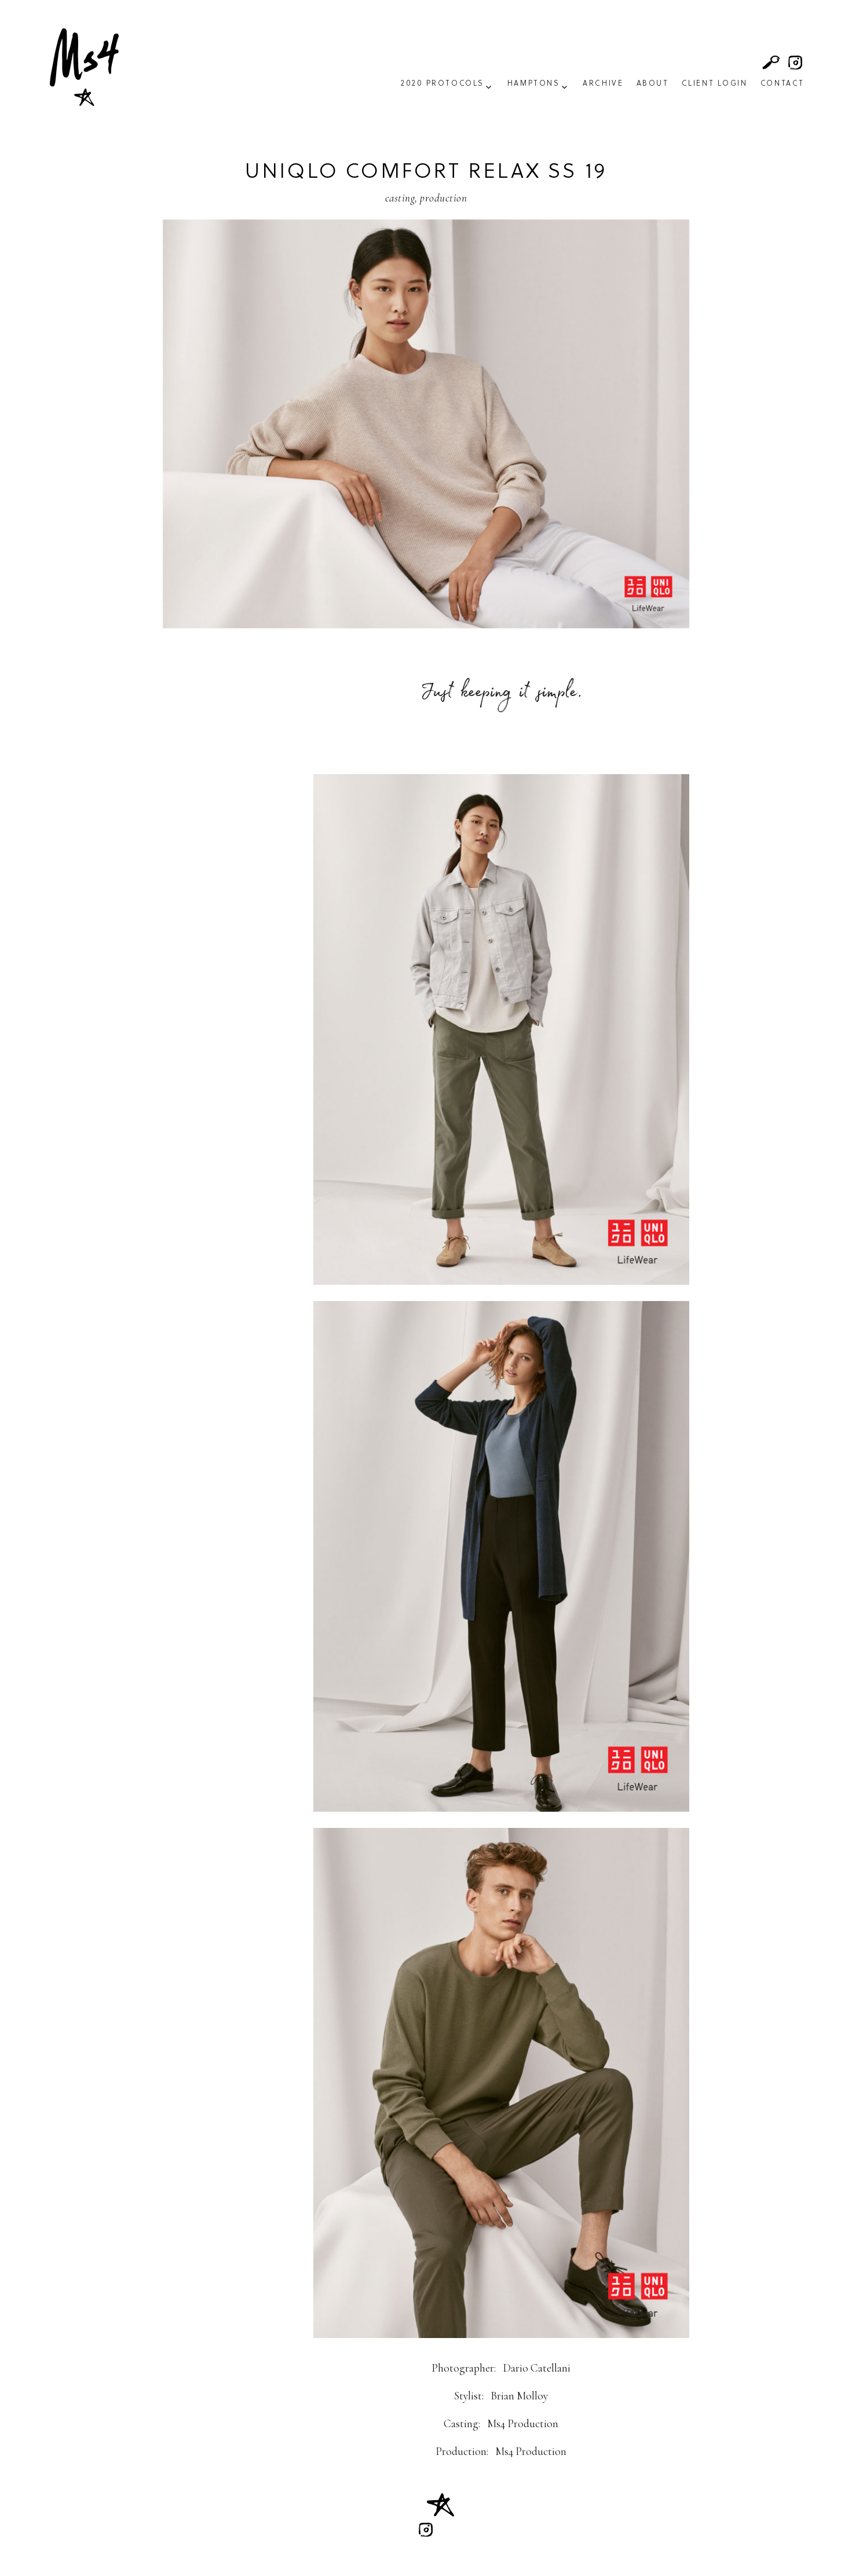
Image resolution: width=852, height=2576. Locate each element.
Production (443, 198)
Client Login (715, 84)
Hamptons (533, 84)
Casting (400, 198)
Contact (782, 84)
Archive (603, 84)
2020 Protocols (442, 84)
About (653, 84)
